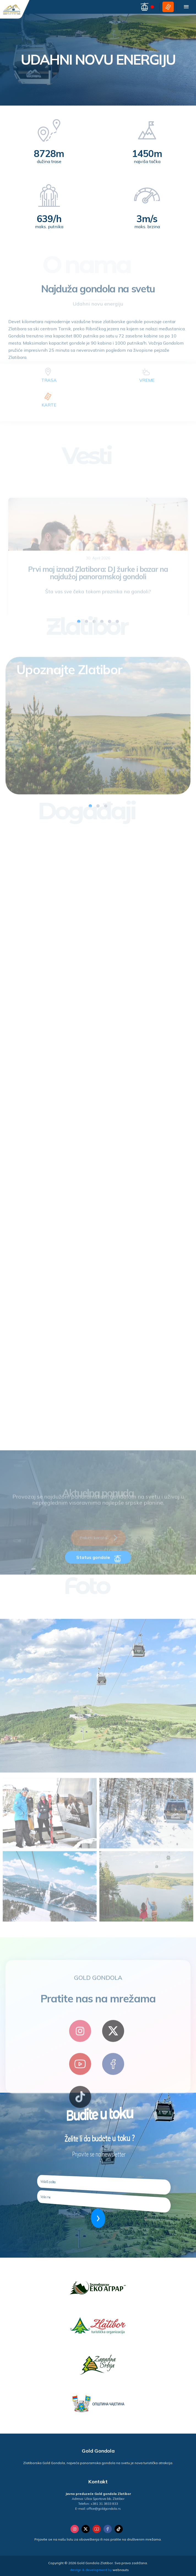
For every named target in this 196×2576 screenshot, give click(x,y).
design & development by (99, 2570)
